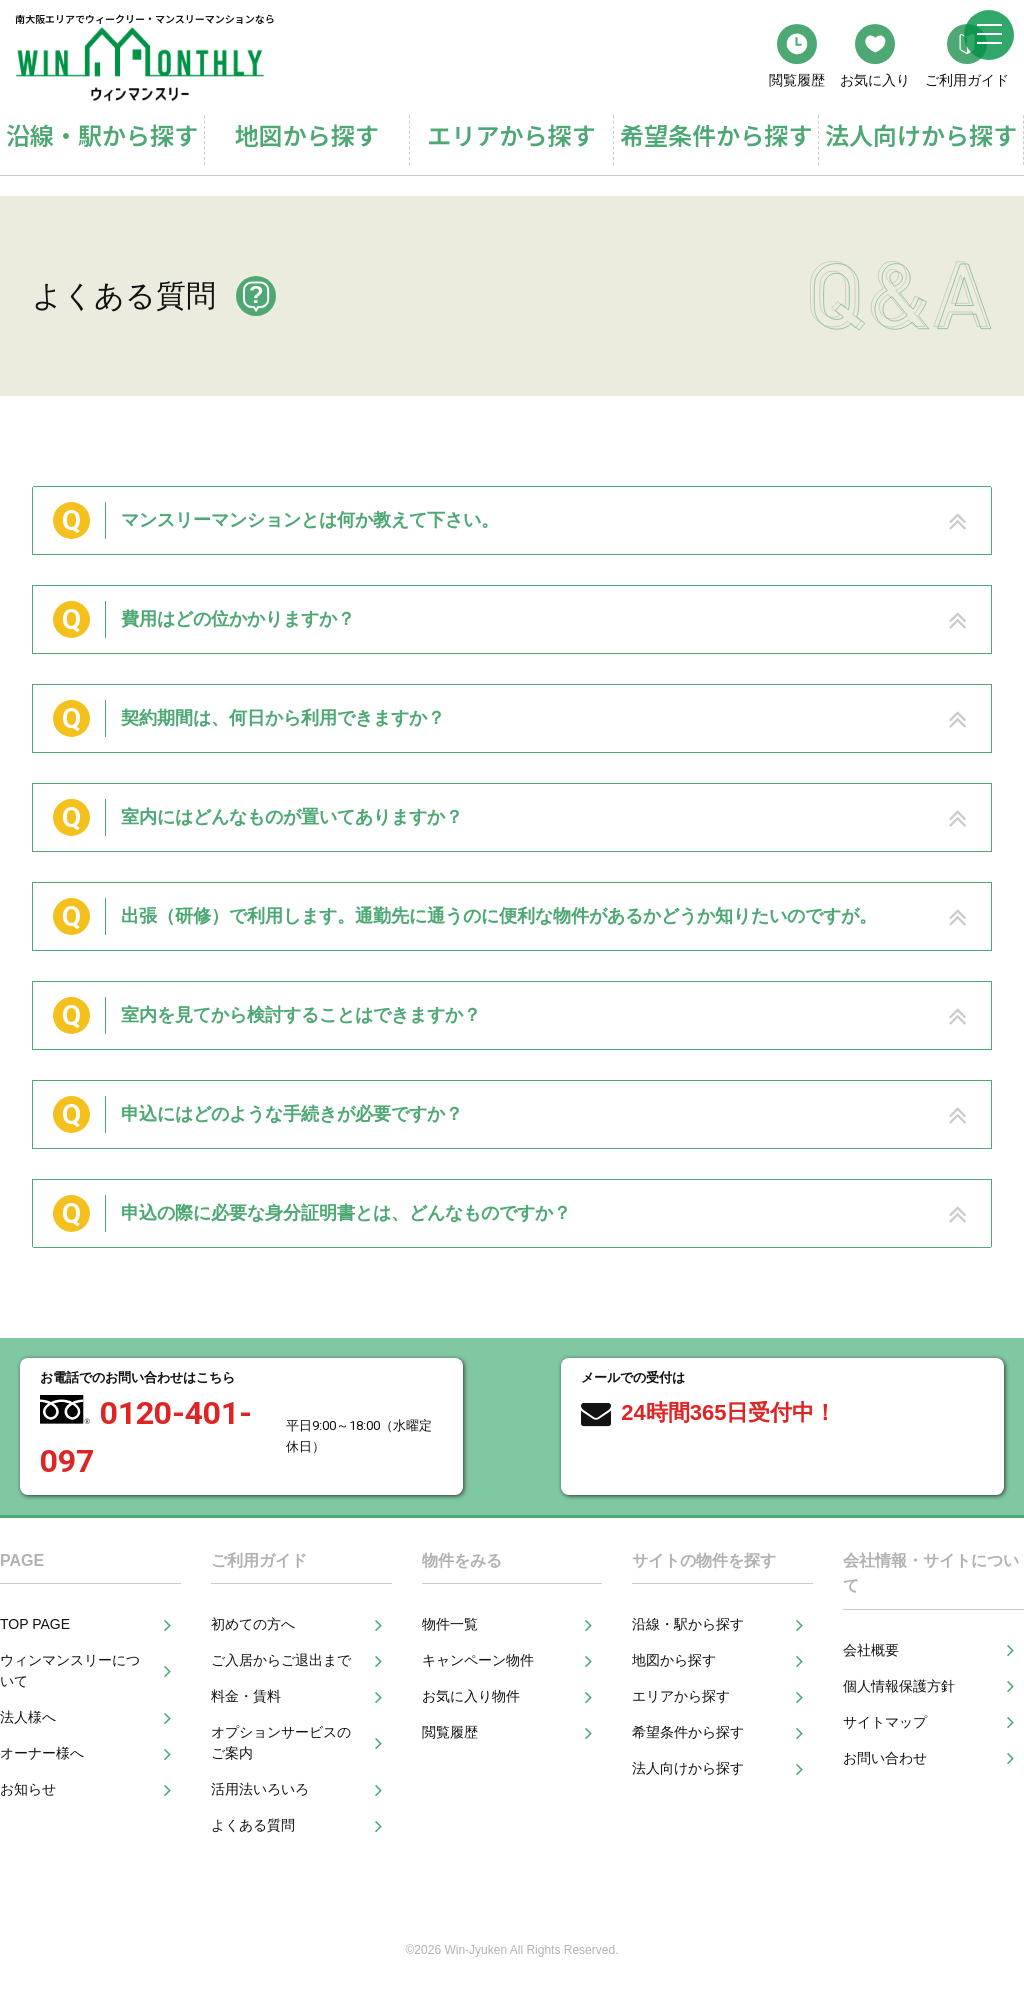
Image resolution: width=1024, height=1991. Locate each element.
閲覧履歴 (797, 56)
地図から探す (307, 134)
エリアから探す (511, 134)
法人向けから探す (921, 134)
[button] (512, 520)
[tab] (512, 520)
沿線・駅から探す (102, 134)
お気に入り (875, 56)
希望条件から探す (716, 134)
